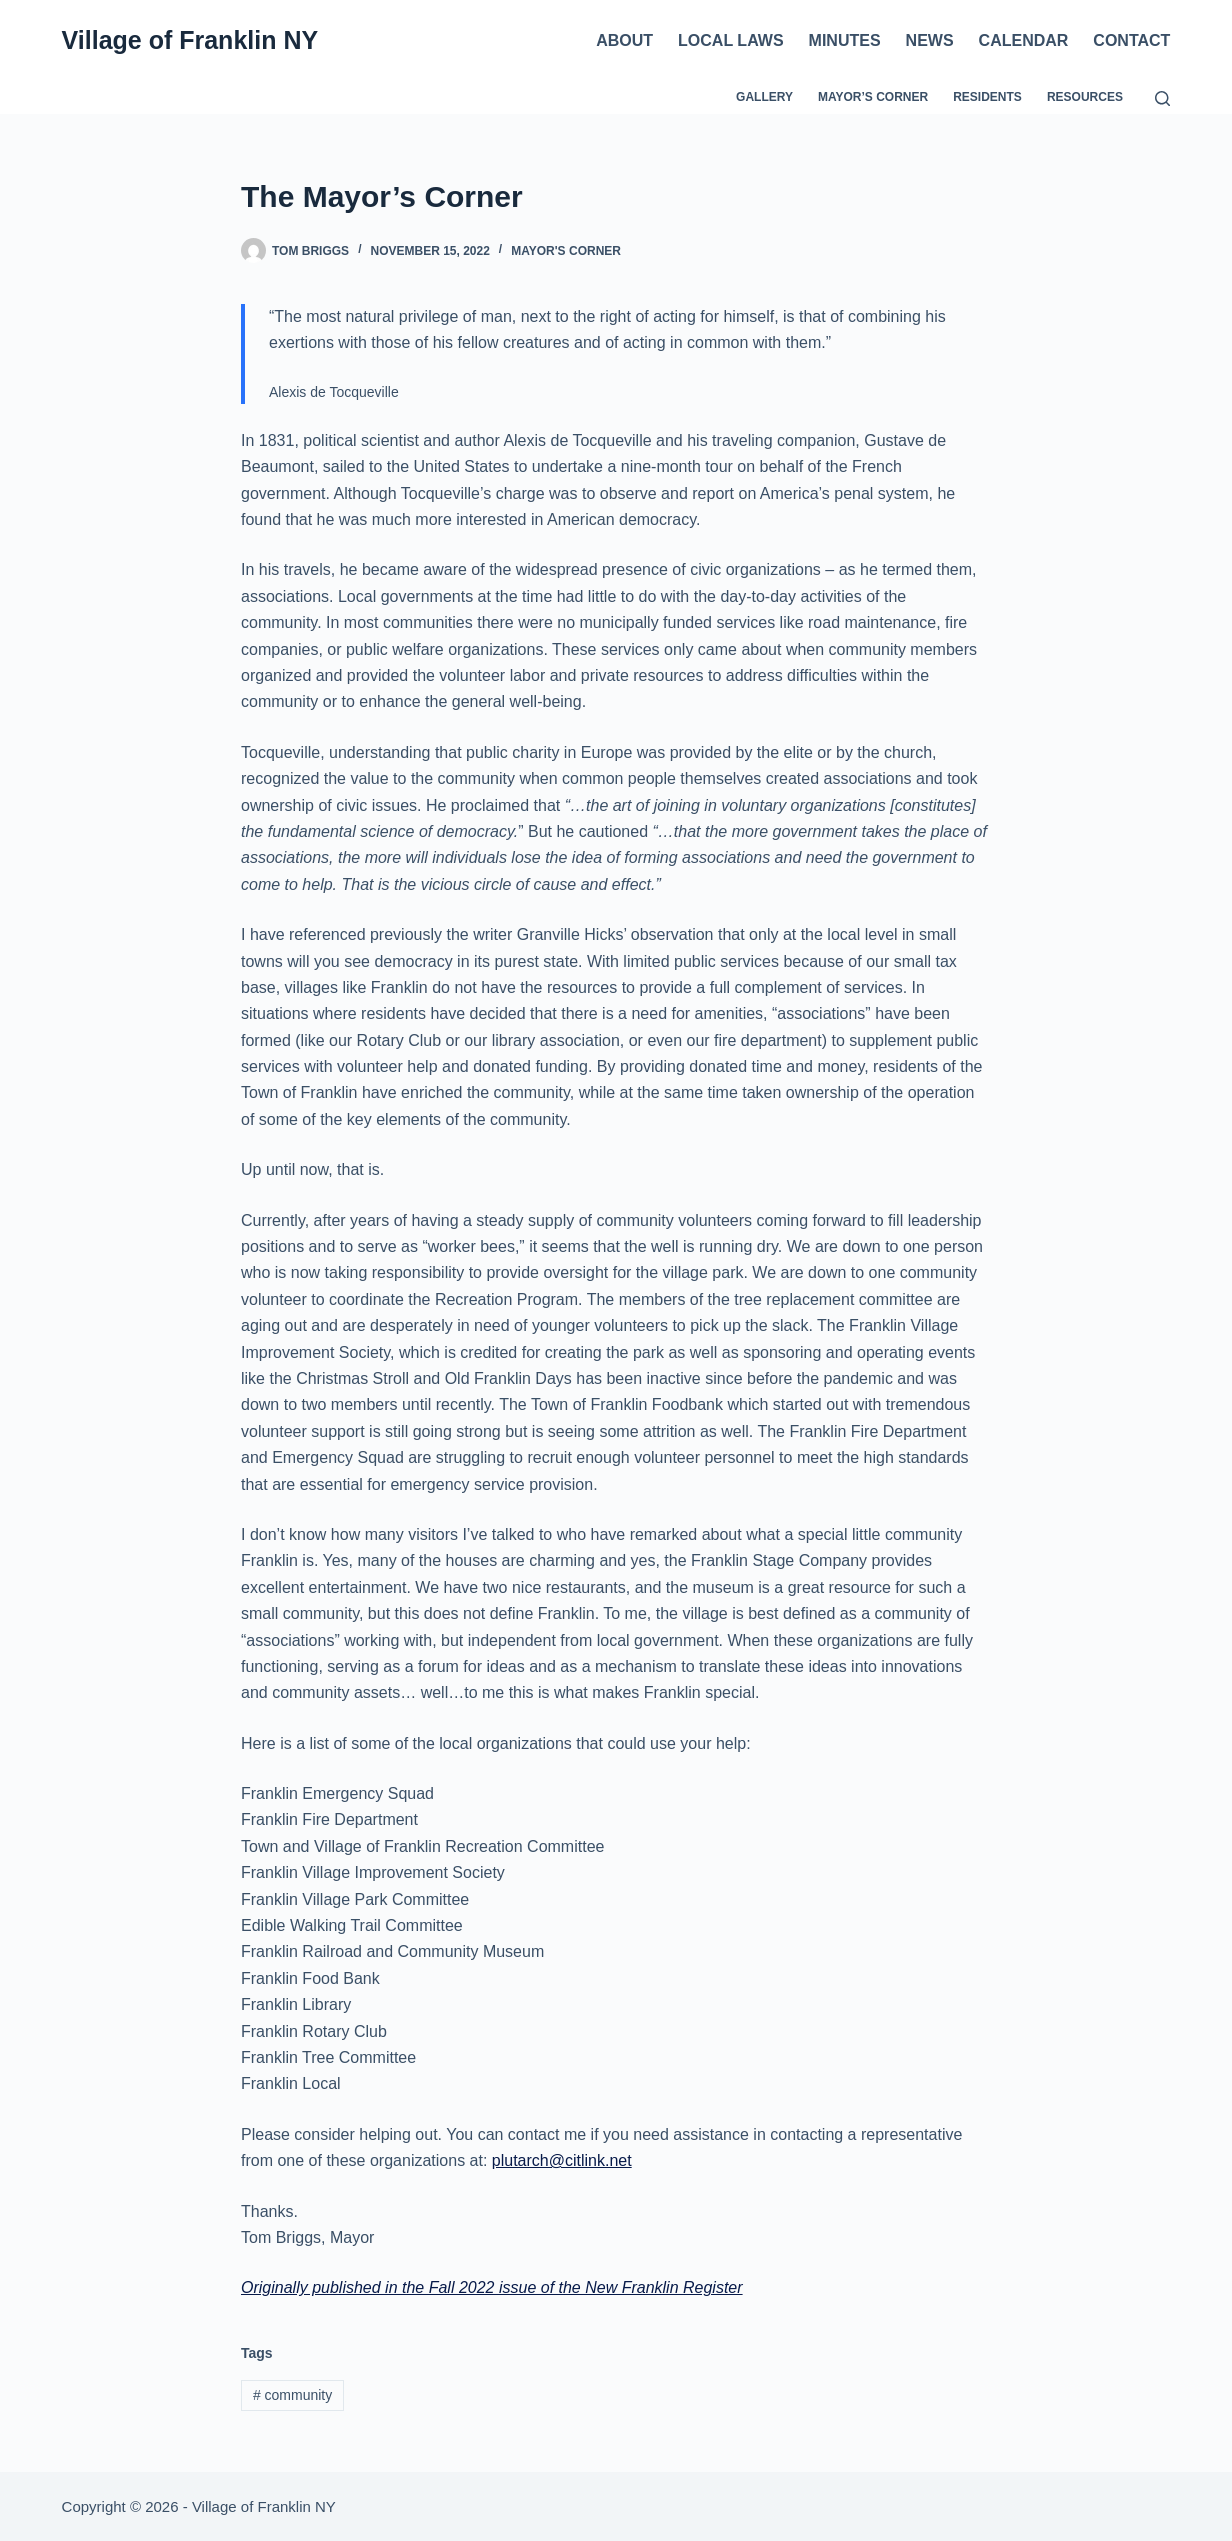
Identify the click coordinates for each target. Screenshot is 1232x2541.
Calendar (1024, 40)
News (930, 40)
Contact (1131, 40)
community (292, 2395)
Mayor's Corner (566, 251)
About (624, 40)
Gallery (764, 97)
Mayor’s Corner (873, 97)
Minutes (845, 40)
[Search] (1162, 98)
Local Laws (730, 40)
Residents (987, 97)
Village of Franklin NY (190, 40)
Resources (1085, 97)
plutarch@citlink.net (562, 2160)
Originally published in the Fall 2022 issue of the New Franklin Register (492, 2287)
